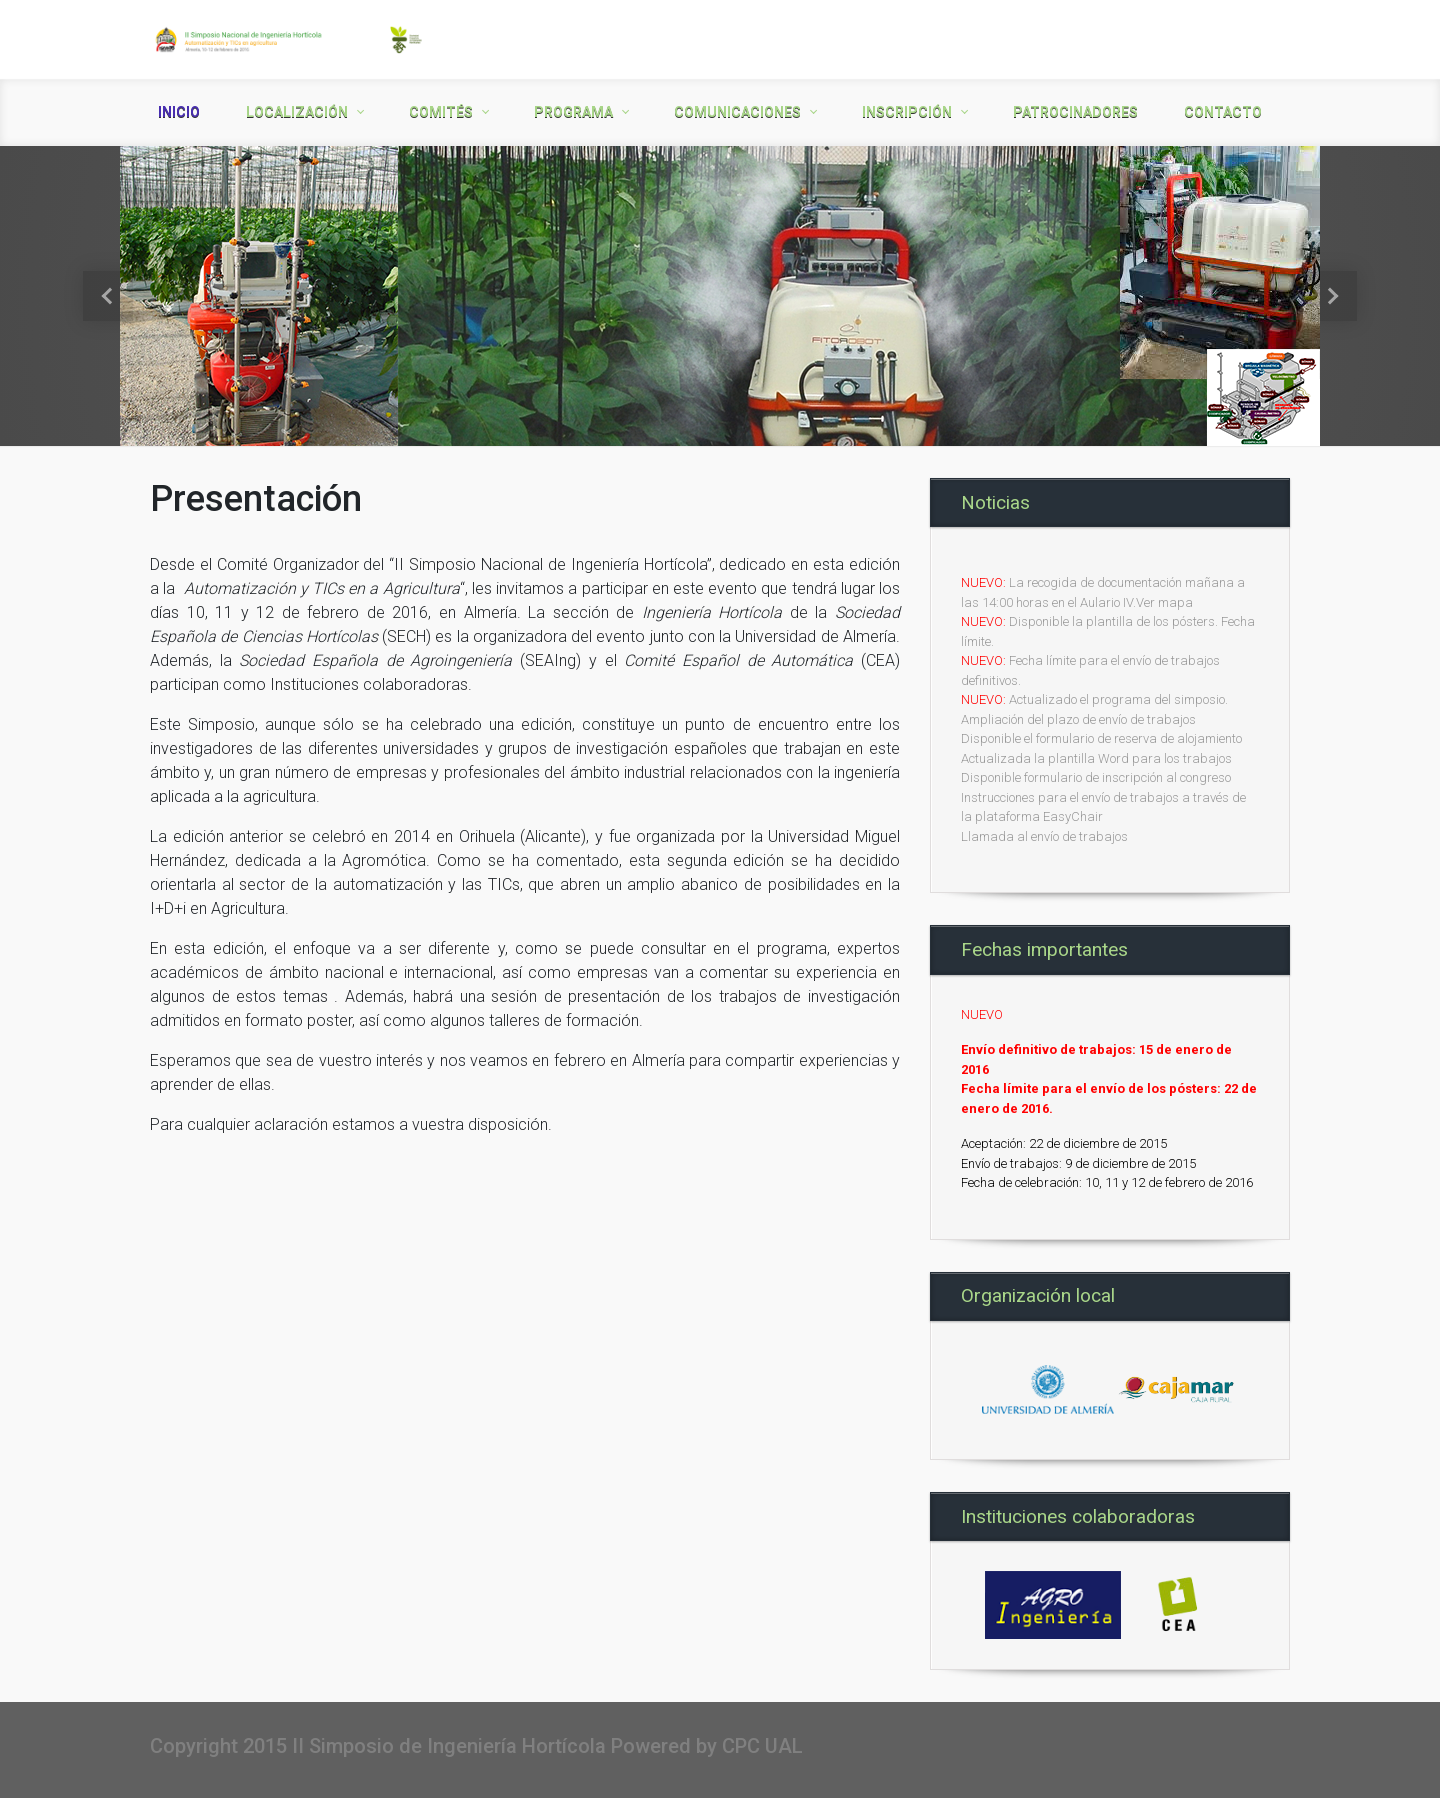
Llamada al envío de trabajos (1044, 836)
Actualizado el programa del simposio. (1118, 699)
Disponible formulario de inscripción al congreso (1096, 777)
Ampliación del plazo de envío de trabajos (1078, 719)
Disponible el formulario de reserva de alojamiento (1101, 738)
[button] (108, 296)
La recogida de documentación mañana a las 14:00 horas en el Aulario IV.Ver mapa (1103, 592)
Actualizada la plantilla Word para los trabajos (1096, 758)
